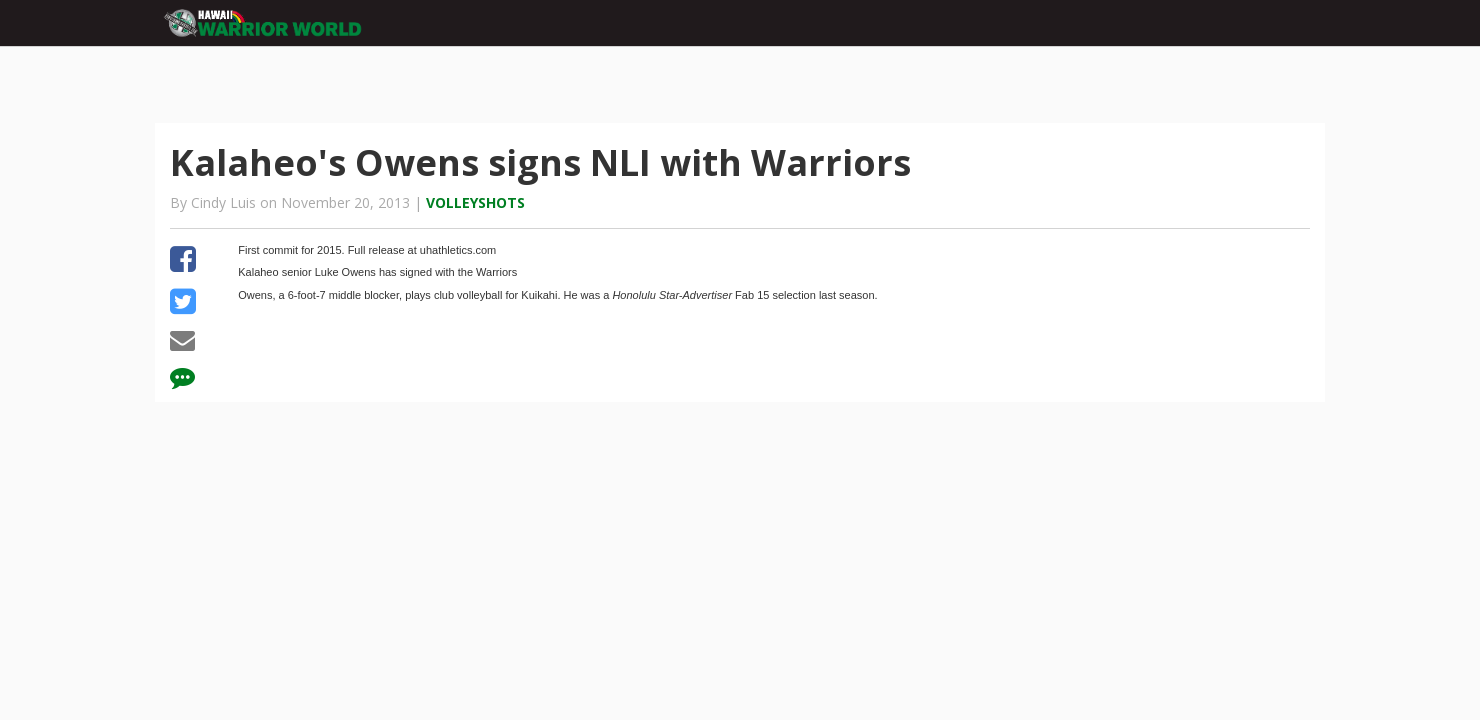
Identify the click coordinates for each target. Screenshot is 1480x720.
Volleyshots (475, 202)
